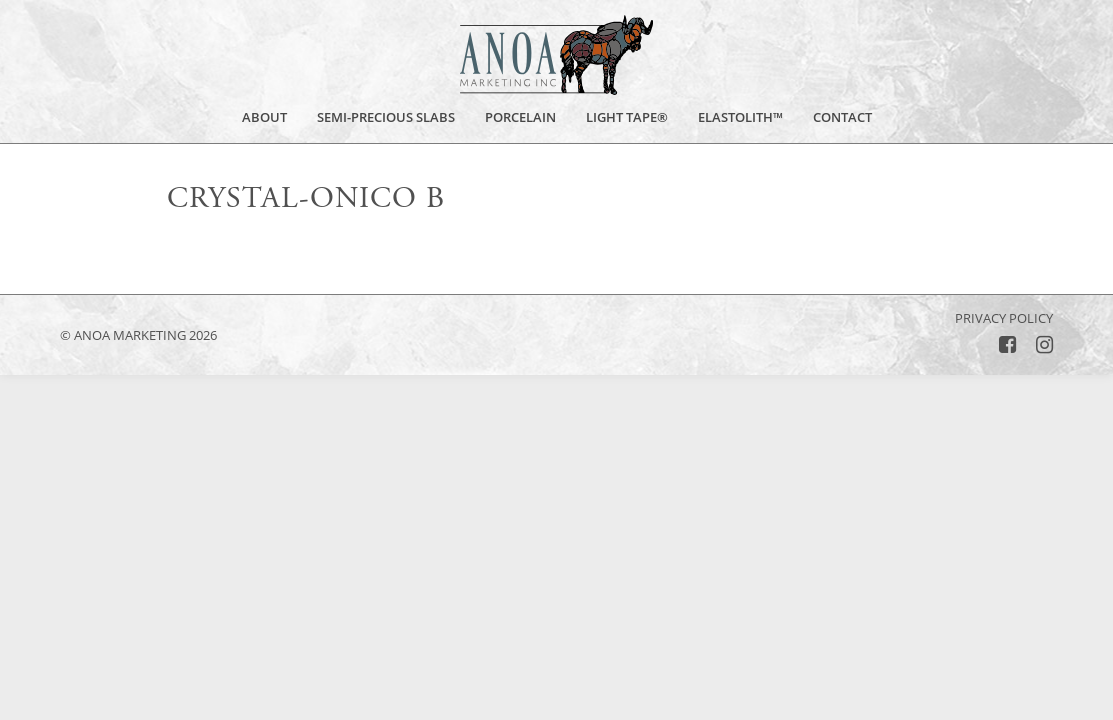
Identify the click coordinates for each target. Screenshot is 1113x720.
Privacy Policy (1004, 318)
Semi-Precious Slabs (386, 117)
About (264, 118)
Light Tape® (627, 117)
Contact (842, 117)
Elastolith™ (740, 117)
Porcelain (520, 118)
